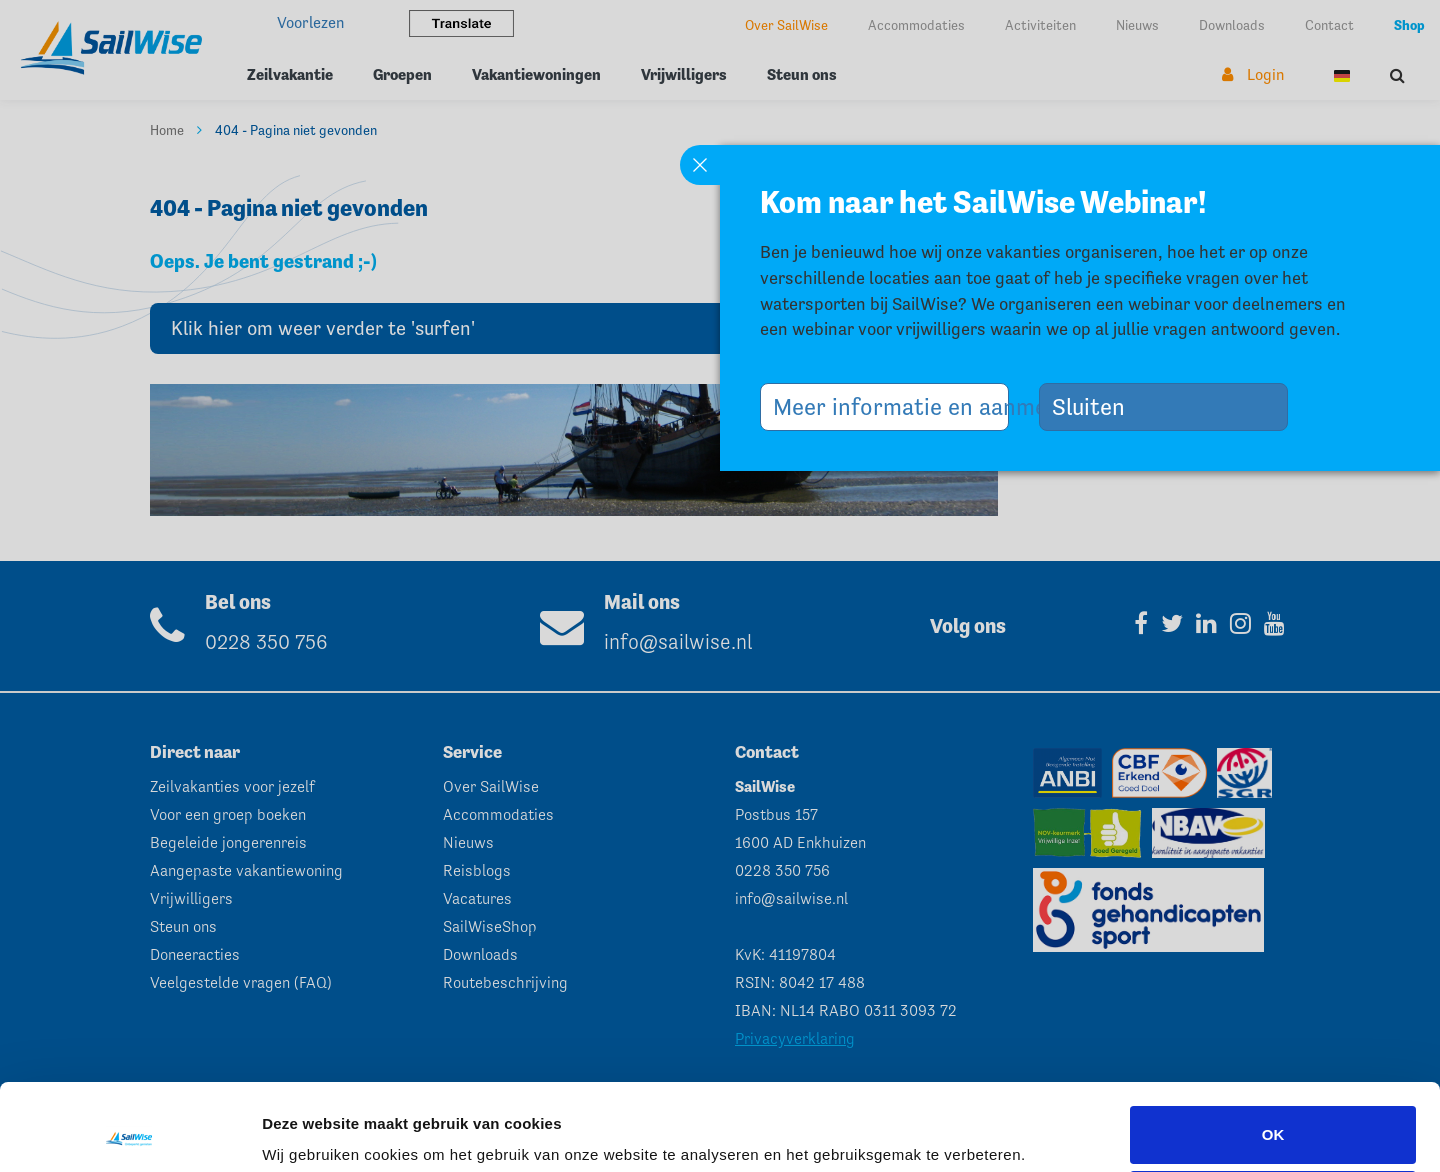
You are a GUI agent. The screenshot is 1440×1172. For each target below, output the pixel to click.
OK (1273, 1053)
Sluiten (1096, 406)
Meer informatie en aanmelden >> (891, 406)
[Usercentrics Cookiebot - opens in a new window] (129, 1133)
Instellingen (304, 1128)
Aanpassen (1274, 1118)
